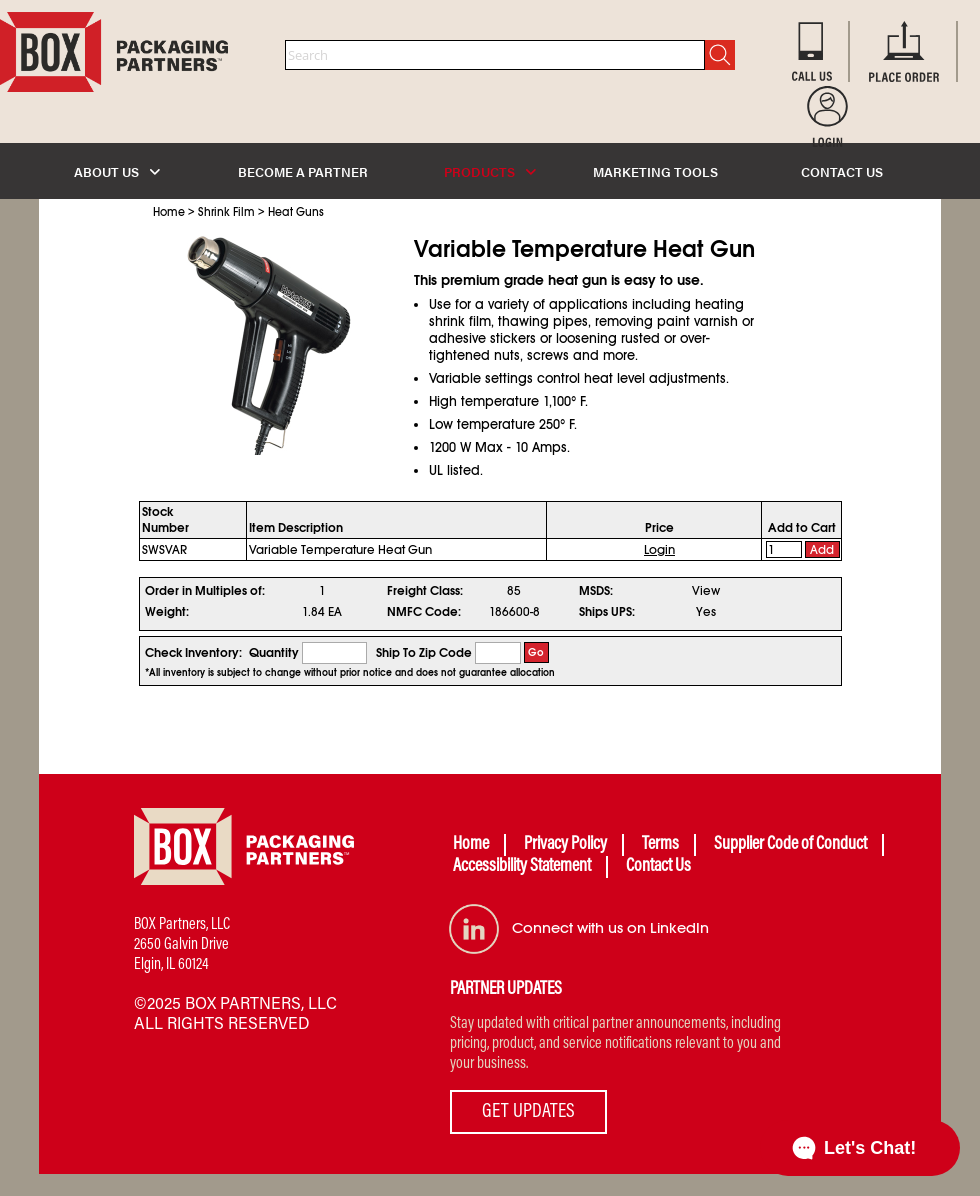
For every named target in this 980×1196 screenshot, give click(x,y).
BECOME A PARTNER (303, 171)
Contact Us (658, 867)
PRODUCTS (490, 171)
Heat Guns (296, 212)
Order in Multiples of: (205, 591)
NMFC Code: (424, 612)
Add (822, 550)
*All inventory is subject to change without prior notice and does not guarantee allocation (350, 673)
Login (659, 550)
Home (169, 212)
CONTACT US (842, 171)
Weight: (167, 612)
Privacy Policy (565, 845)
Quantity (274, 653)
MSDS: (596, 591)
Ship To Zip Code (424, 653)
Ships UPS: (607, 612)
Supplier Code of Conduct (790, 845)
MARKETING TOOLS (655, 171)
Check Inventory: (193, 653)
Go (536, 652)
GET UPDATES (528, 1112)
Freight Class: (425, 591)
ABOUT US (117, 171)
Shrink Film (226, 212)
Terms (660, 845)
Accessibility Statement (522, 867)
